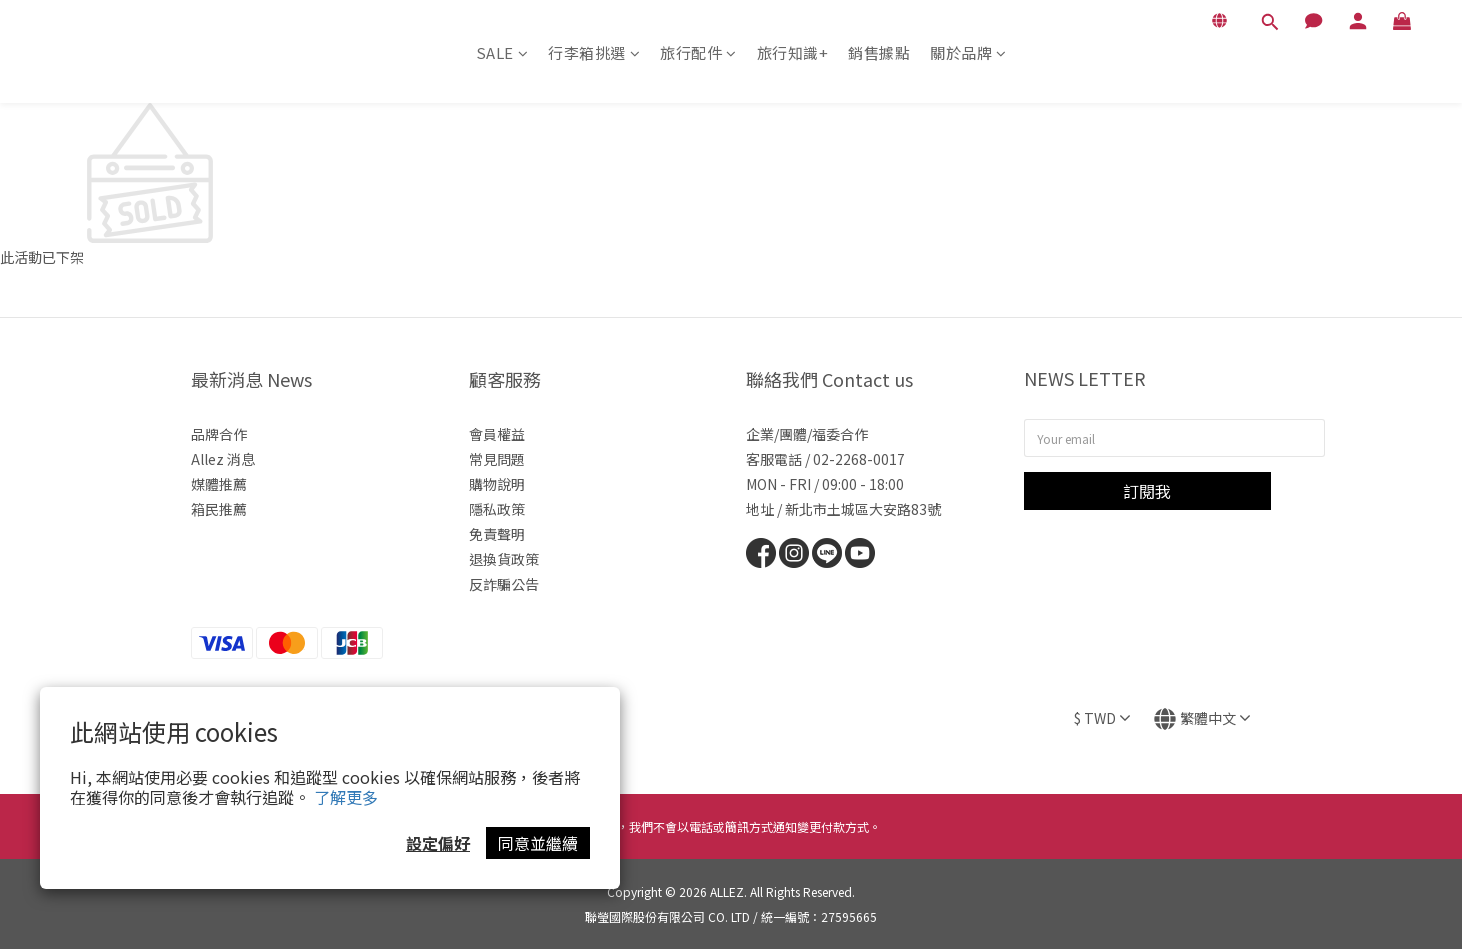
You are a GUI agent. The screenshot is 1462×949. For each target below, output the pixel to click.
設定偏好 (438, 843)
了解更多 (346, 797)
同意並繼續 (538, 843)
